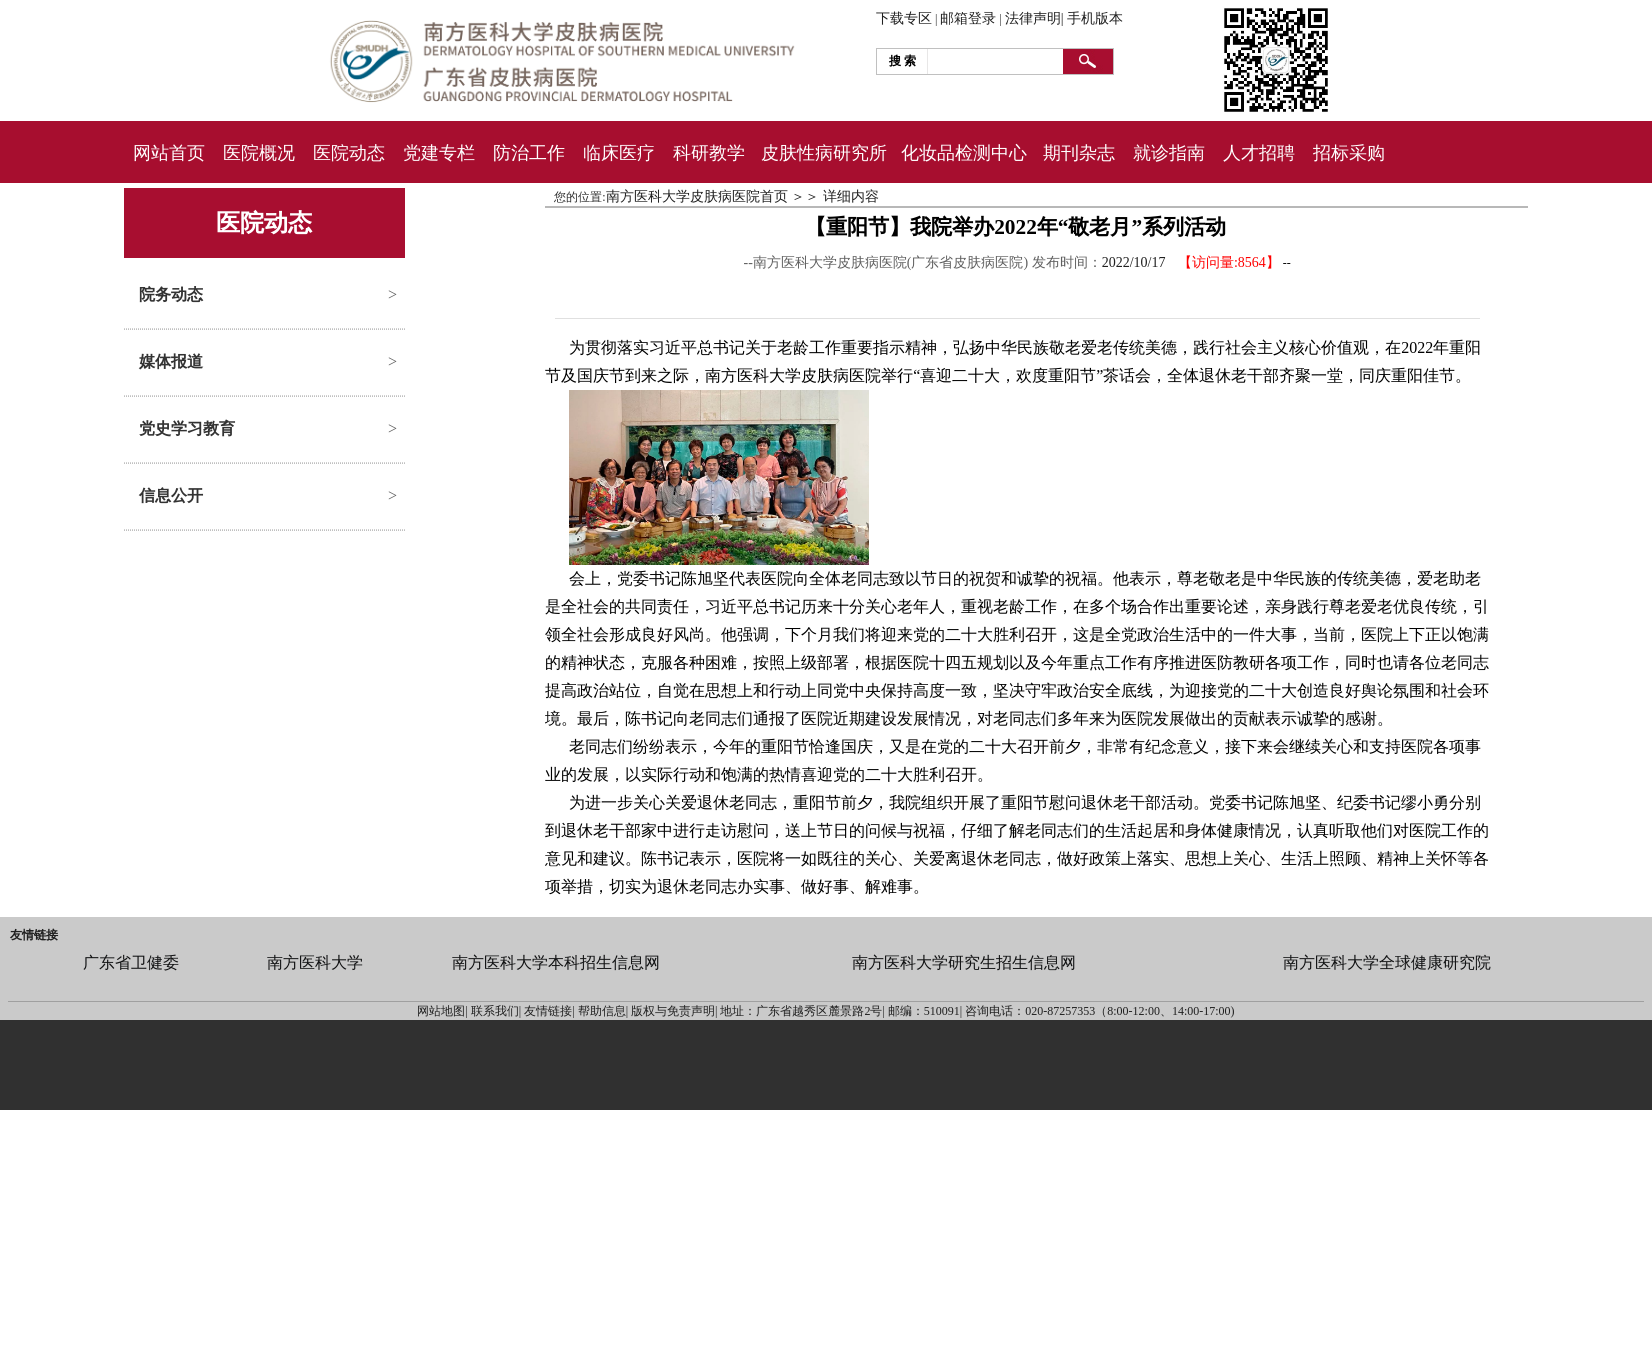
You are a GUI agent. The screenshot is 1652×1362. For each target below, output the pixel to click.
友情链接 (34, 935)
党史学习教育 (187, 428)
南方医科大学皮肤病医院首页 (697, 196)
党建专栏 (439, 153)
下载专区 (904, 18)
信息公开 (171, 495)
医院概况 (259, 153)
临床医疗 (619, 153)
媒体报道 (171, 361)
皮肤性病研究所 (824, 153)
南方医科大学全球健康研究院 (1387, 962)
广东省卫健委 (131, 962)
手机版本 (1095, 18)
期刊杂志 (1079, 153)
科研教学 (709, 153)
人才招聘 (1259, 153)
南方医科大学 (315, 962)
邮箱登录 (968, 18)
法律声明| (1034, 18)
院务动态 (171, 294)
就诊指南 (1169, 153)
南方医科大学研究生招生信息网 (964, 962)
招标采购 (1349, 153)
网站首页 (169, 153)
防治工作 (529, 153)
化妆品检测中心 (964, 153)
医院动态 (349, 153)
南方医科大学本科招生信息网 (556, 962)
